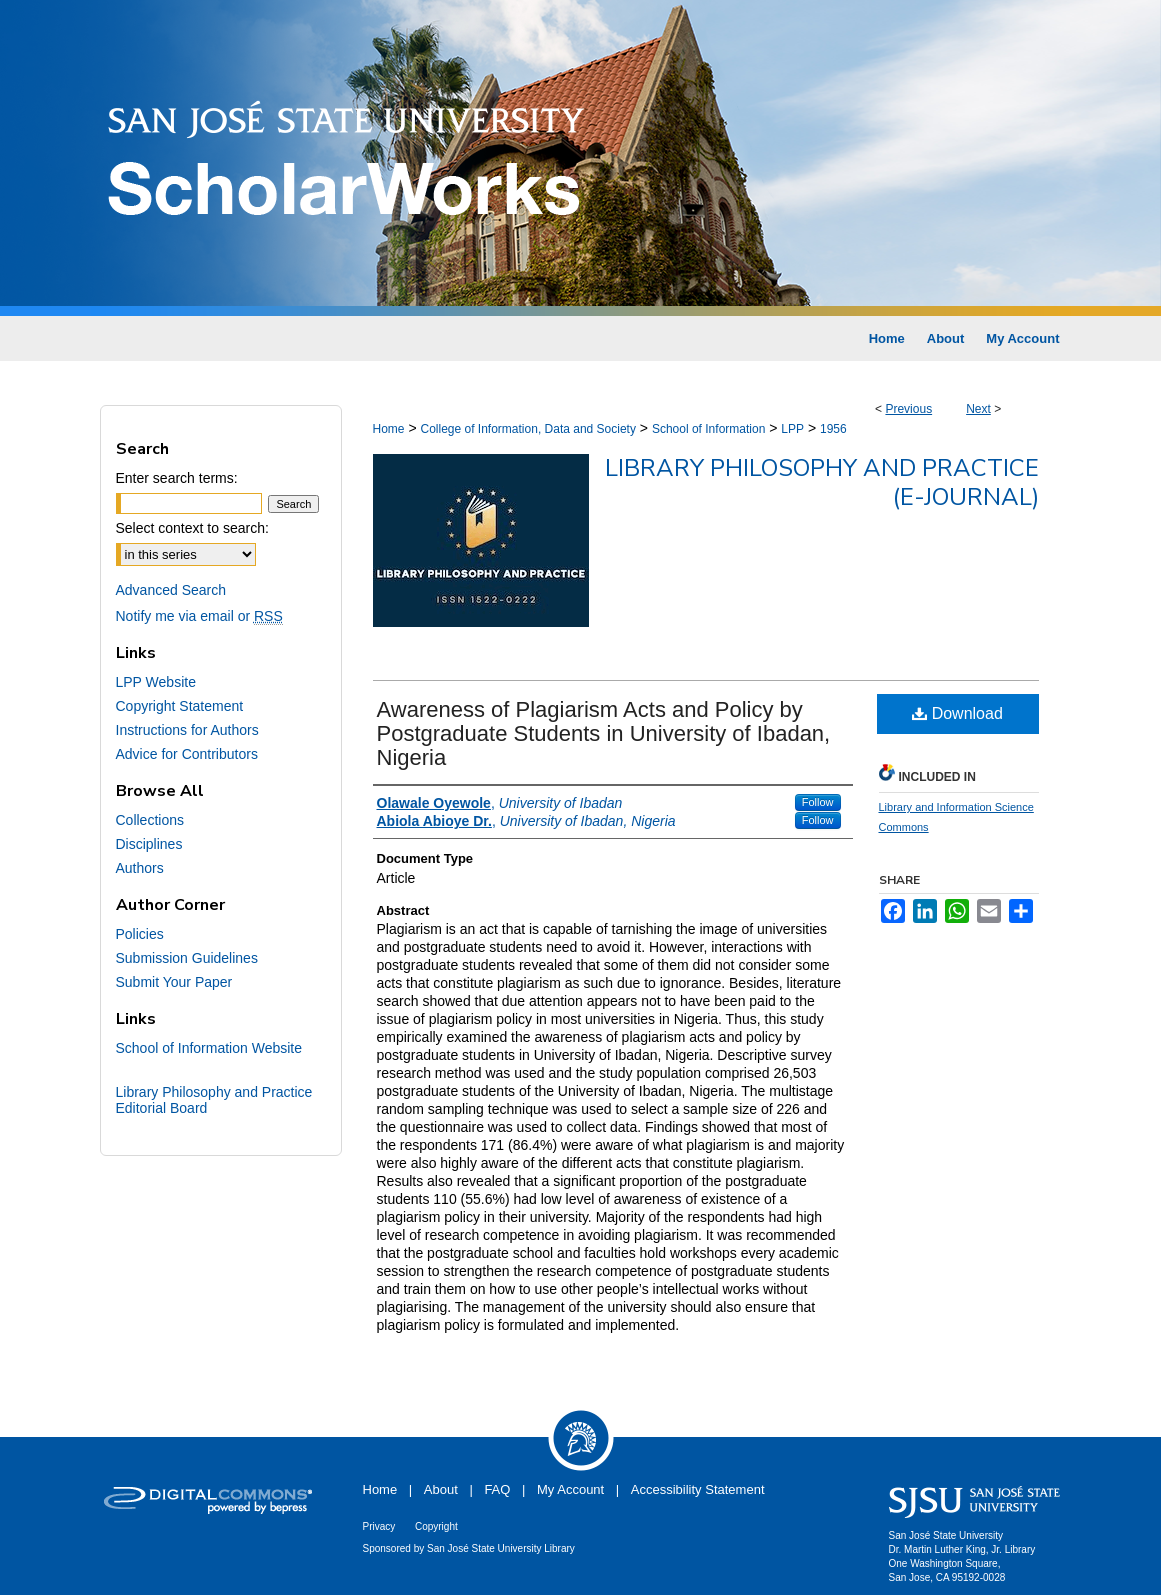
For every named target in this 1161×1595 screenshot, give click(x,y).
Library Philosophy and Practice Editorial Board (214, 1100)
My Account (570, 1489)
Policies (140, 934)
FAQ (497, 1489)
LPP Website (156, 682)
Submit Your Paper (174, 982)
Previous (908, 409)
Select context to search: (192, 528)
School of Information (708, 429)
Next (978, 409)
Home (389, 429)
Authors (140, 868)
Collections (150, 820)
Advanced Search (171, 590)
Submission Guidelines (187, 958)
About (441, 1489)
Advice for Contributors (187, 754)
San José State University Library (501, 1548)
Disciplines (149, 844)
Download (957, 713)
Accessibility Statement (698, 1489)
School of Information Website (209, 1048)
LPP (792, 429)
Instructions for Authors (187, 730)
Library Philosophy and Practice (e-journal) (822, 482)
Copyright (436, 1526)
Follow (818, 802)
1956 (833, 429)
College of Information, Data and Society (527, 429)
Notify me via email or (199, 616)
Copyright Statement (180, 706)
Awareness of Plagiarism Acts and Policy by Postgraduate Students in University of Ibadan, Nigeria (604, 733)
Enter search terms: (177, 478)
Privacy (379, 1526)
